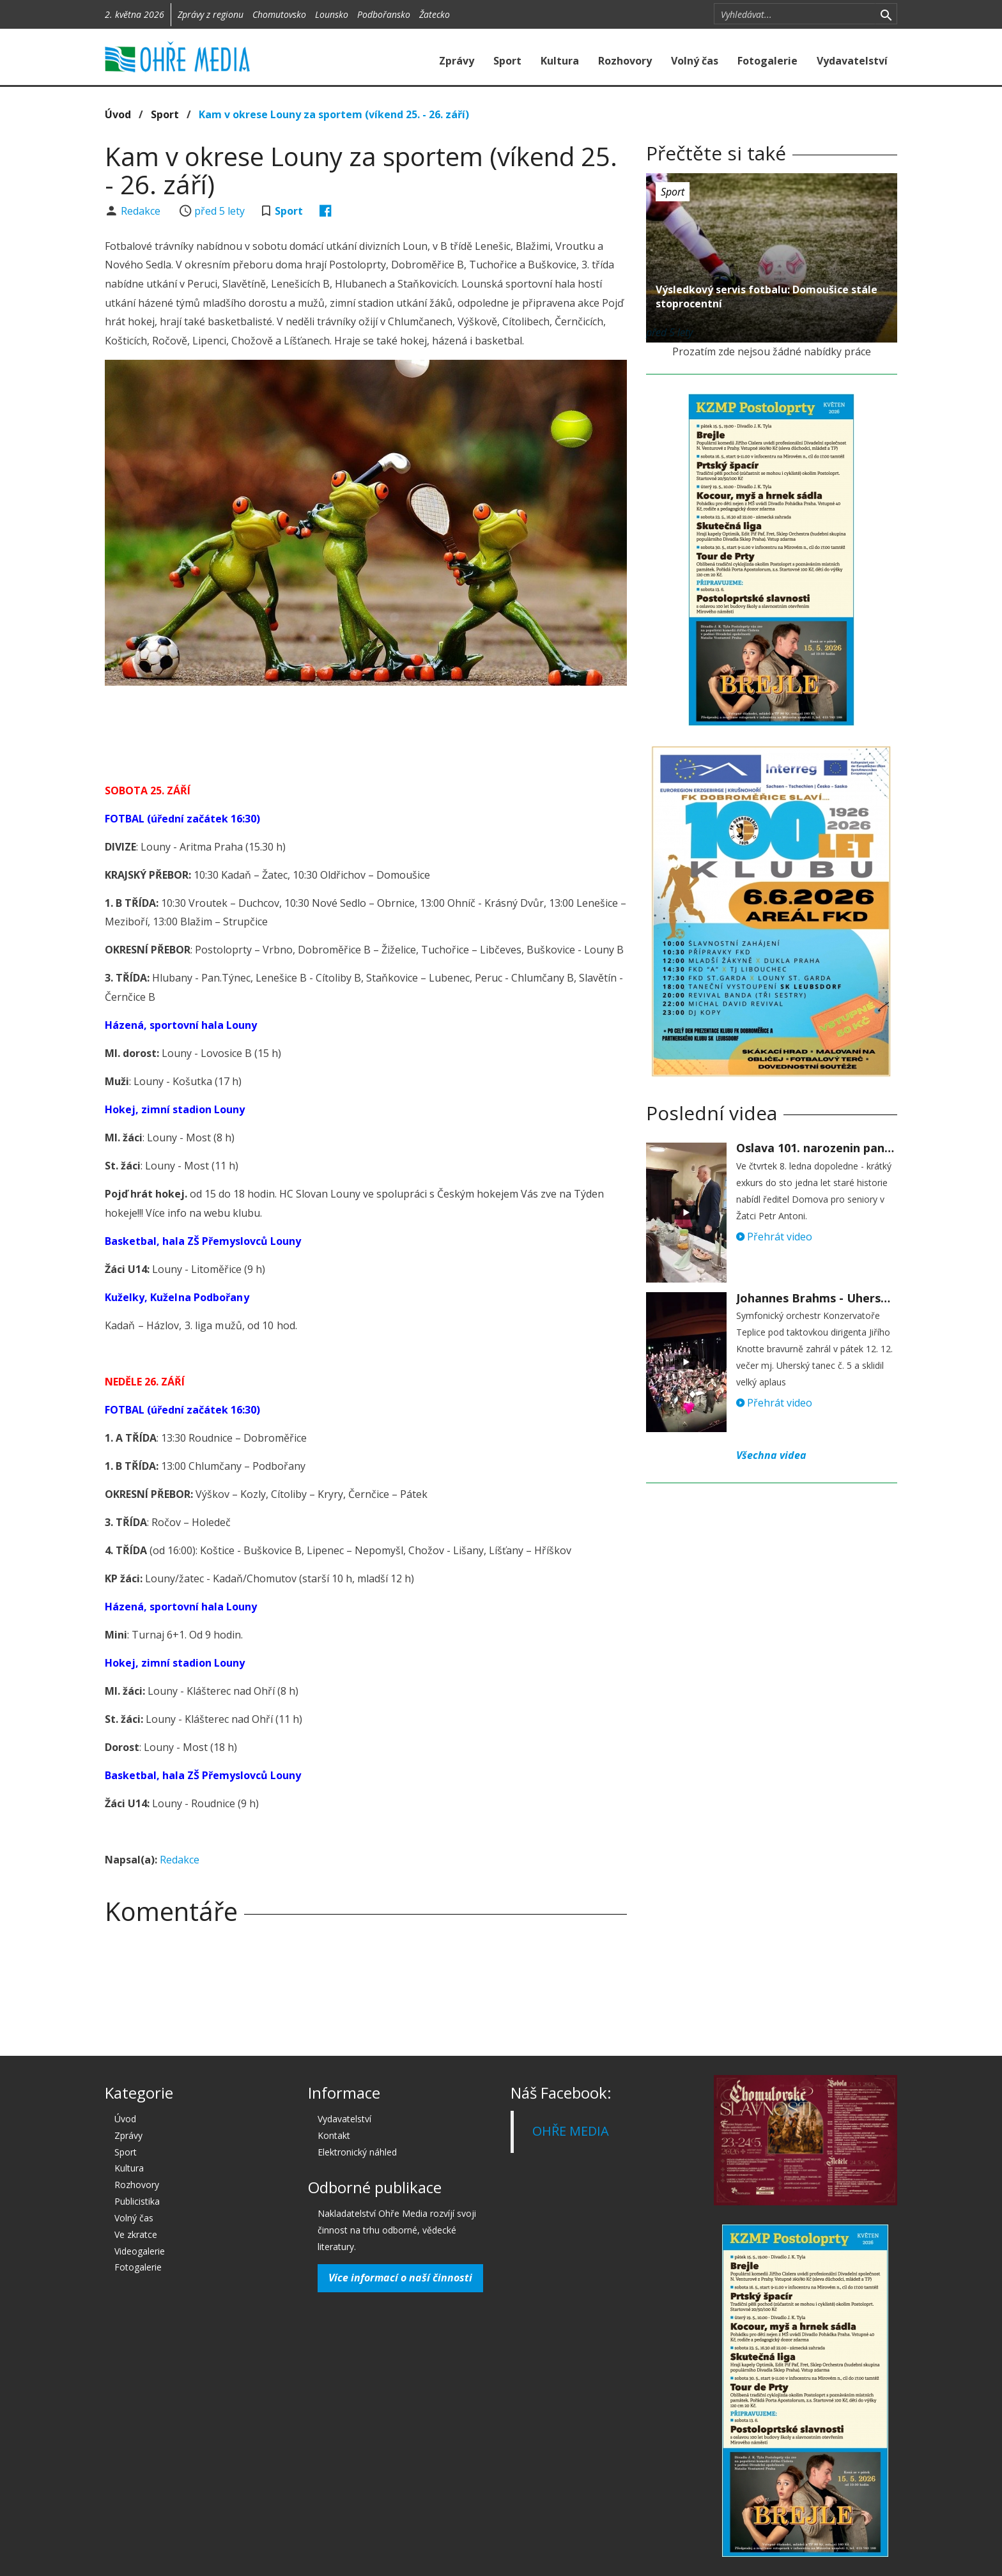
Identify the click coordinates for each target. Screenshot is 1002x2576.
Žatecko (434, 14)
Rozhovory (625, 61)
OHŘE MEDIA (570, 2131)
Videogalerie (139, 2251)
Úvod (118, 114)
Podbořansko (383, 14)
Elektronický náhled (357, 2152)
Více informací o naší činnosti (400, 2278)
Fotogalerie (767, 61)
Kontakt (334, 2135)
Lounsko (331, 14)
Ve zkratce (135, 2234)
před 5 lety (219, 211)
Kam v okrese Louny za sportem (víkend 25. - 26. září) (334, 114)
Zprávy (456, 61)
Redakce (142, 211)
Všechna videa (771, 1455)
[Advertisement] (365, 730)
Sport (507, 61)
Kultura (560, 61)
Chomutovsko (279, 14)
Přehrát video (774, 1237)
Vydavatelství (852, 61)
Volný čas (694, 61)
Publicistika (137, 2201)
